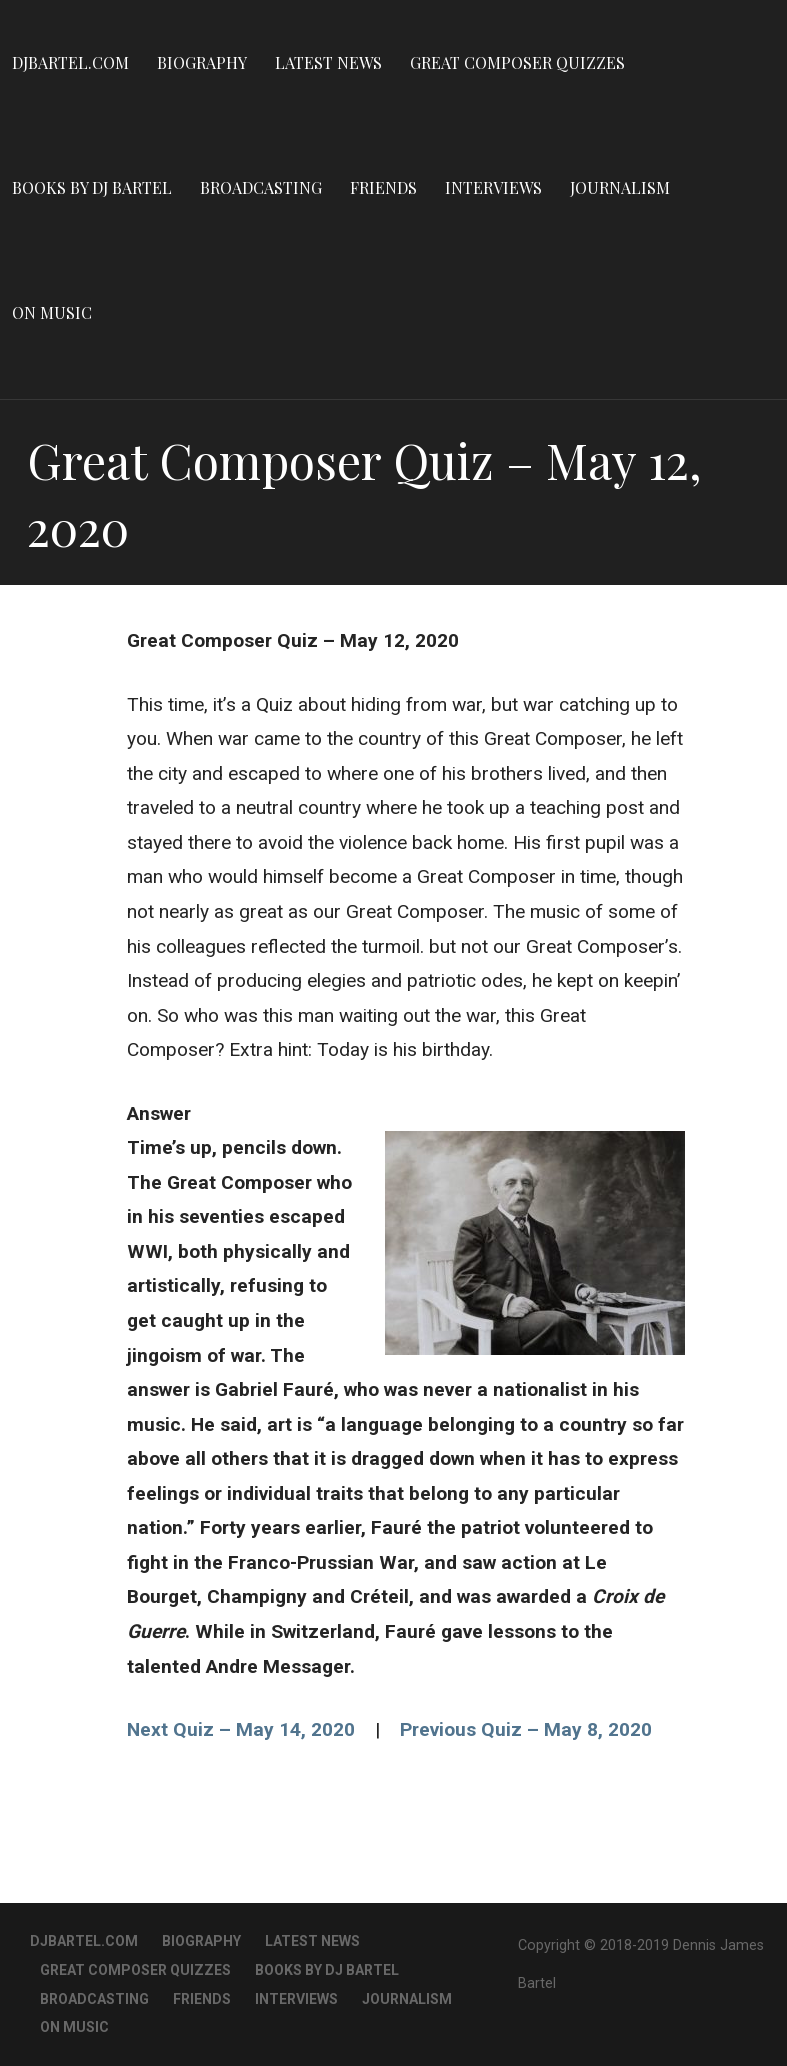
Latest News (328, 62)
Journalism (620, 187)
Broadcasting (261, 187)
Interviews (493, 187)
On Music (52, 312)
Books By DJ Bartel (92, 187)
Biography (202, 62)
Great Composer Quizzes (517, 62)
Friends (383, 187)
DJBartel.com (70, 62)
